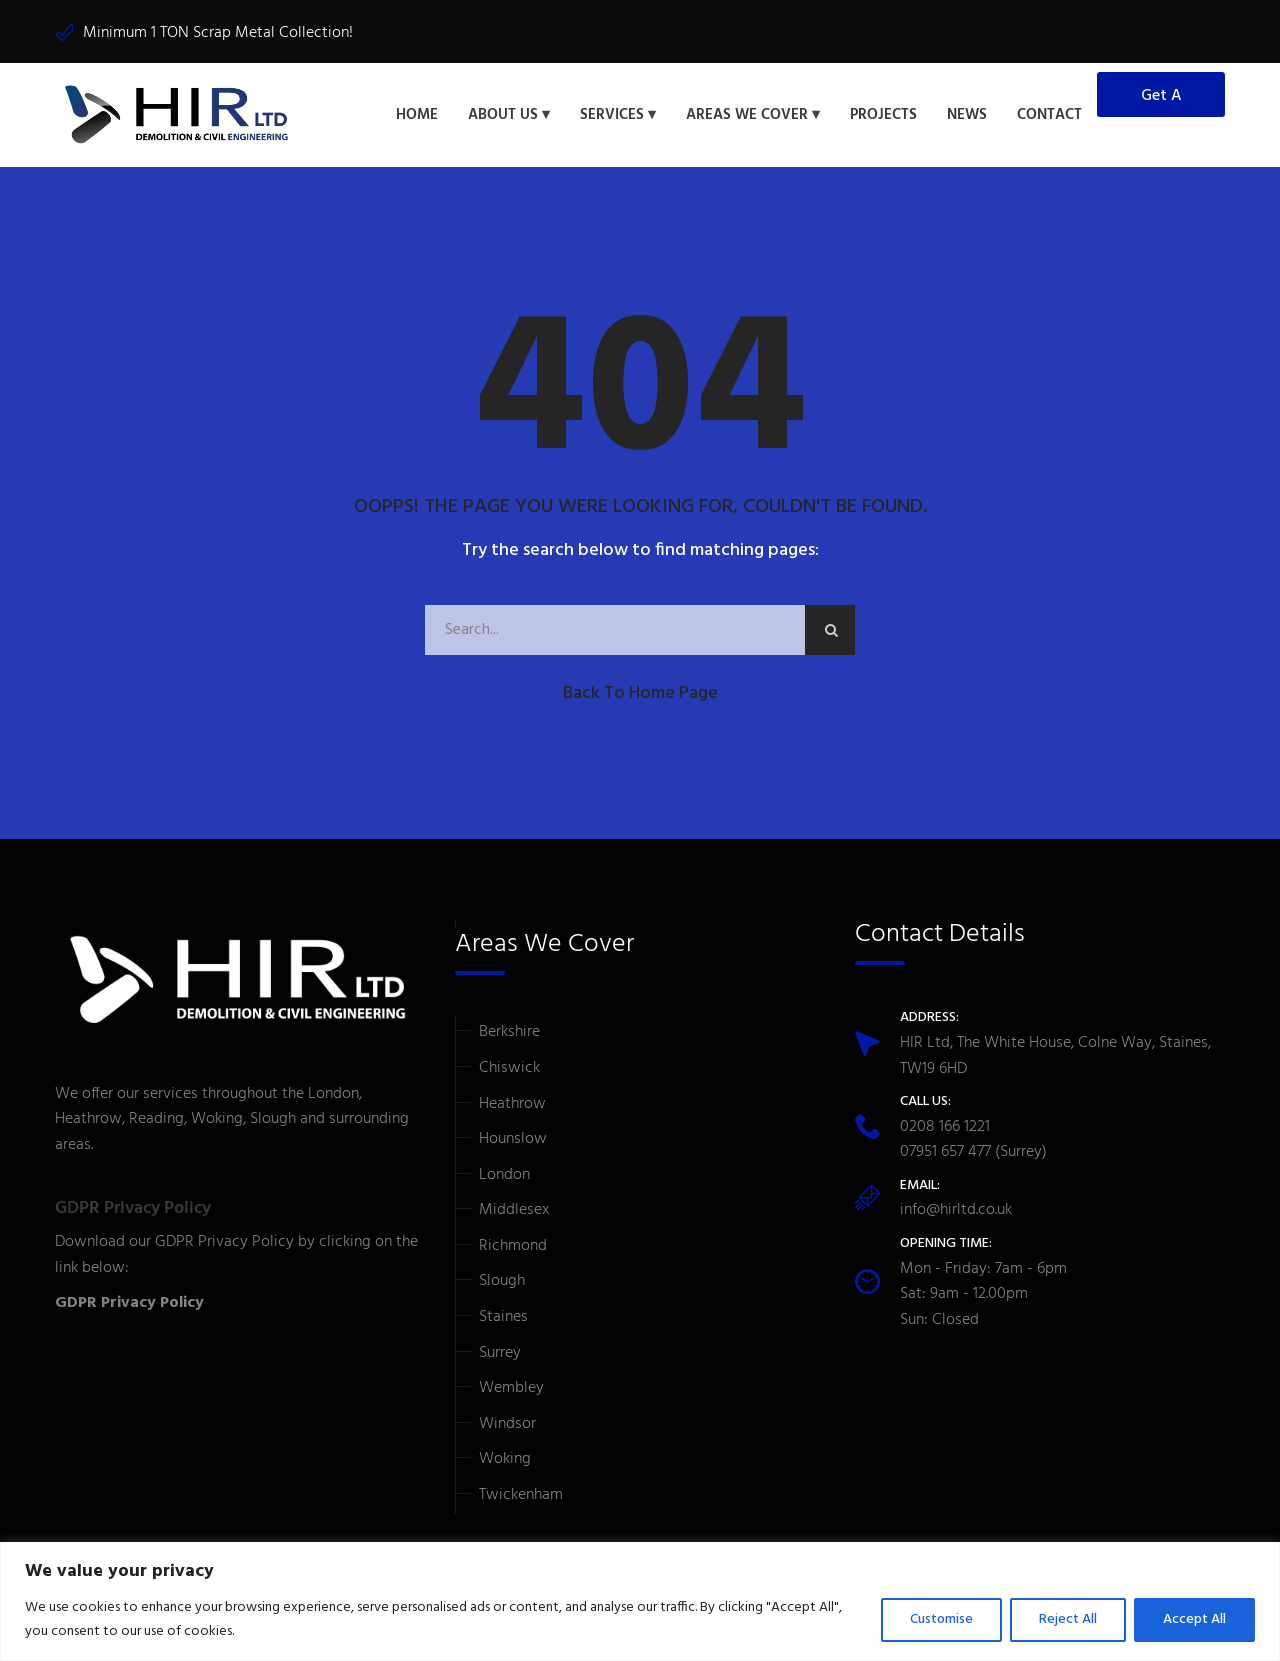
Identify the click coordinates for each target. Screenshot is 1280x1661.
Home (417, 114)
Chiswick (509, 1065)
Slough (502, 1279)
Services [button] (612, 114)
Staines (503, 1314)
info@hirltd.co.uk (956, 1208)
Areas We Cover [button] (747, 114)
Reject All (1068, 1619)
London (504, 1172)
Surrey (500, 1350)
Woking (505, 1457)
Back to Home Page (640, 690)
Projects (883, 114)
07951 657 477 (945, 1149)
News (967, 114)
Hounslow (513, 1136)
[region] (640, 1601)
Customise (941, 1619)
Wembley (511, 1385)
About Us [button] (503, 114)
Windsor (507, 1421)
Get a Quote (1161, 99)
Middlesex (514, 1207)
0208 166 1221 (945, 1124)
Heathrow (512, 1101)
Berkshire (509, 1029)
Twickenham (521, 1492)
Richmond (513, 1243)
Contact (1049, 114)
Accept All (1194, 1619)
